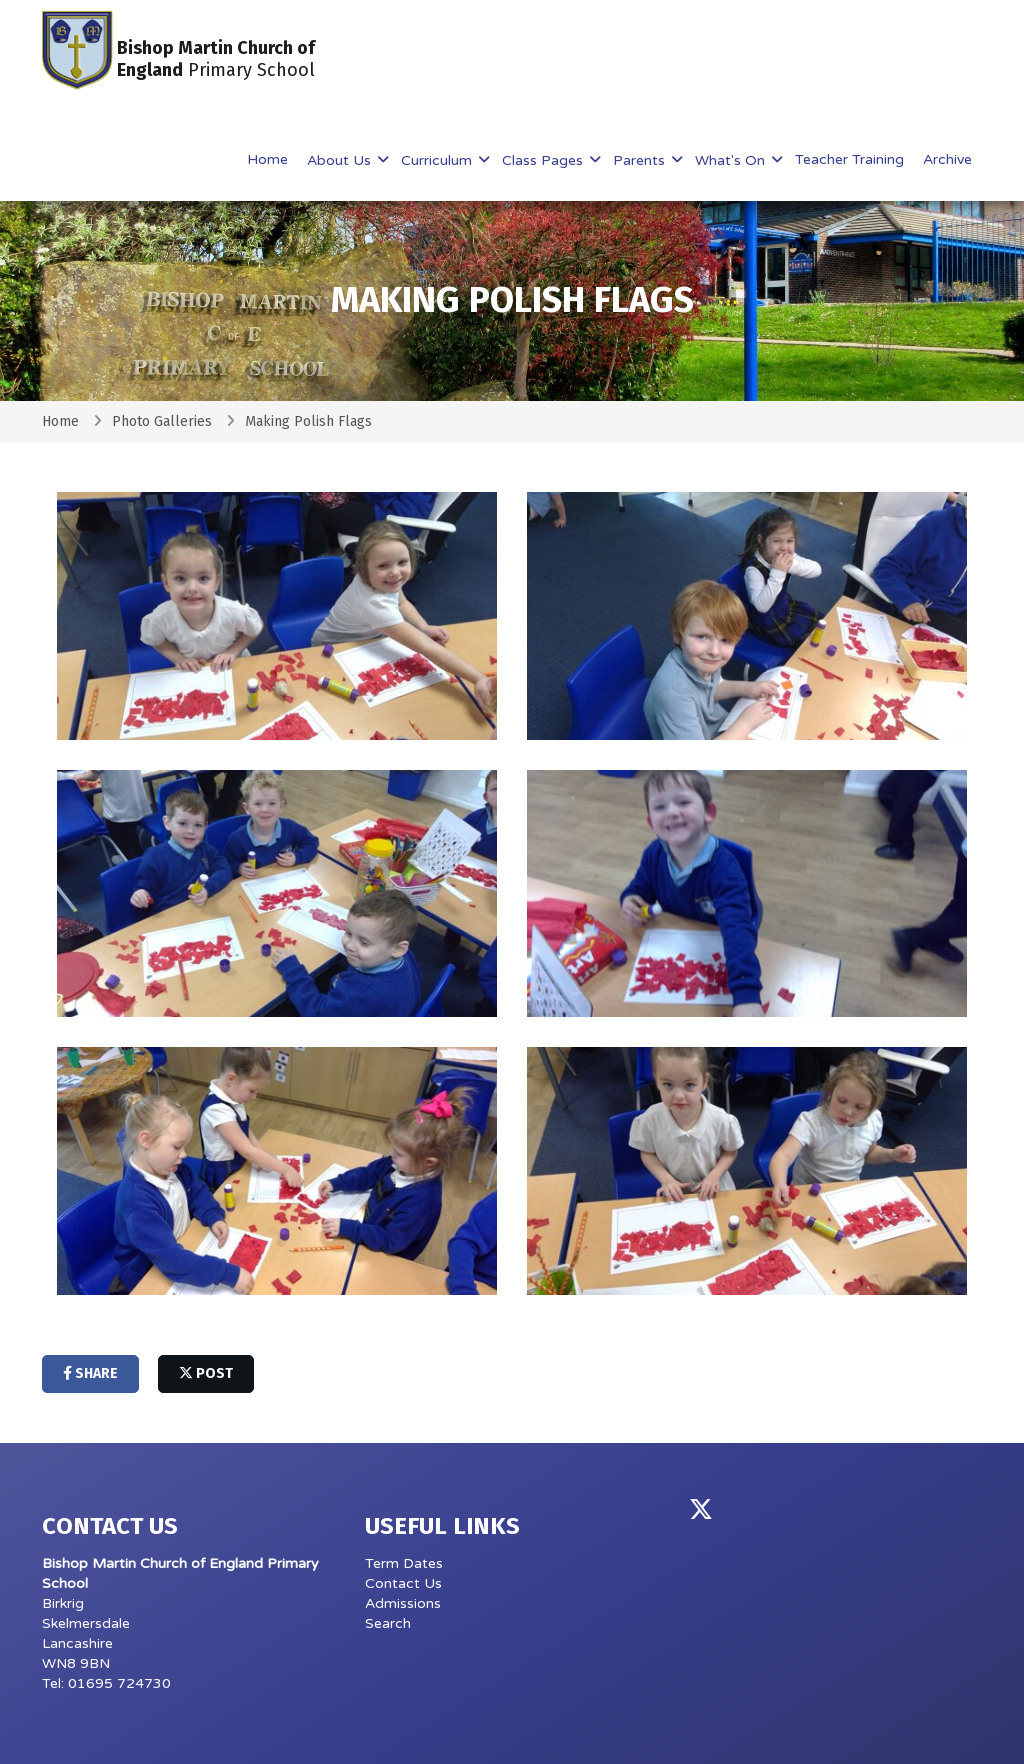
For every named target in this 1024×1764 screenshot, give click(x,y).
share (90, 1373)
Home (267, 159)
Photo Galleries (162, 421)
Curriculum (438, 160)
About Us (341, 160)
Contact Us (403, 1583)
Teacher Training (849, 159)
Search (388, 1623)
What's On (732, 160)
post (206, 1373)
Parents (641, 160)
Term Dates (404, 1563)
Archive (947, 159)
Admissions (403, 1603)
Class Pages (544, 160)
